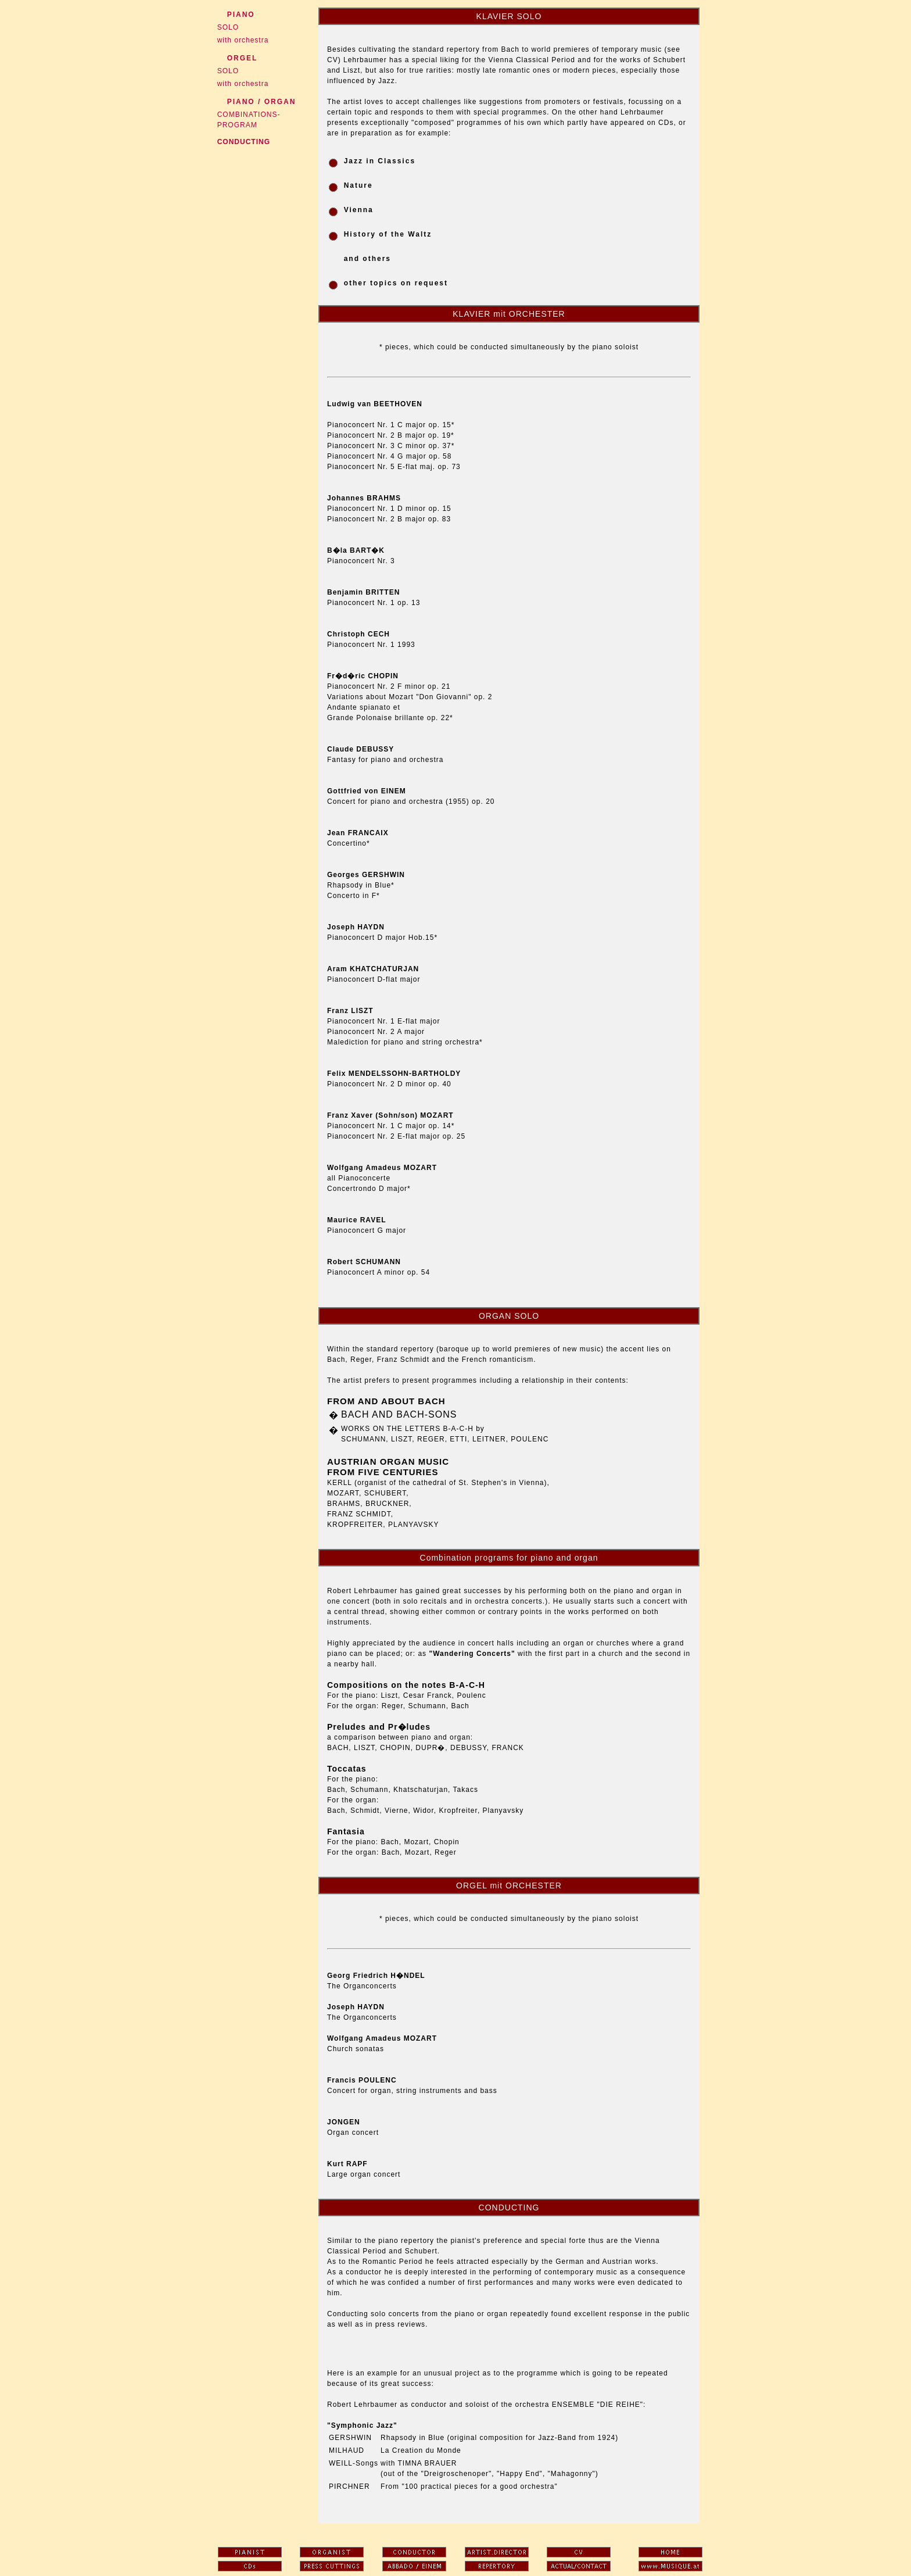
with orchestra (240, 40)
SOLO (225, 27)
